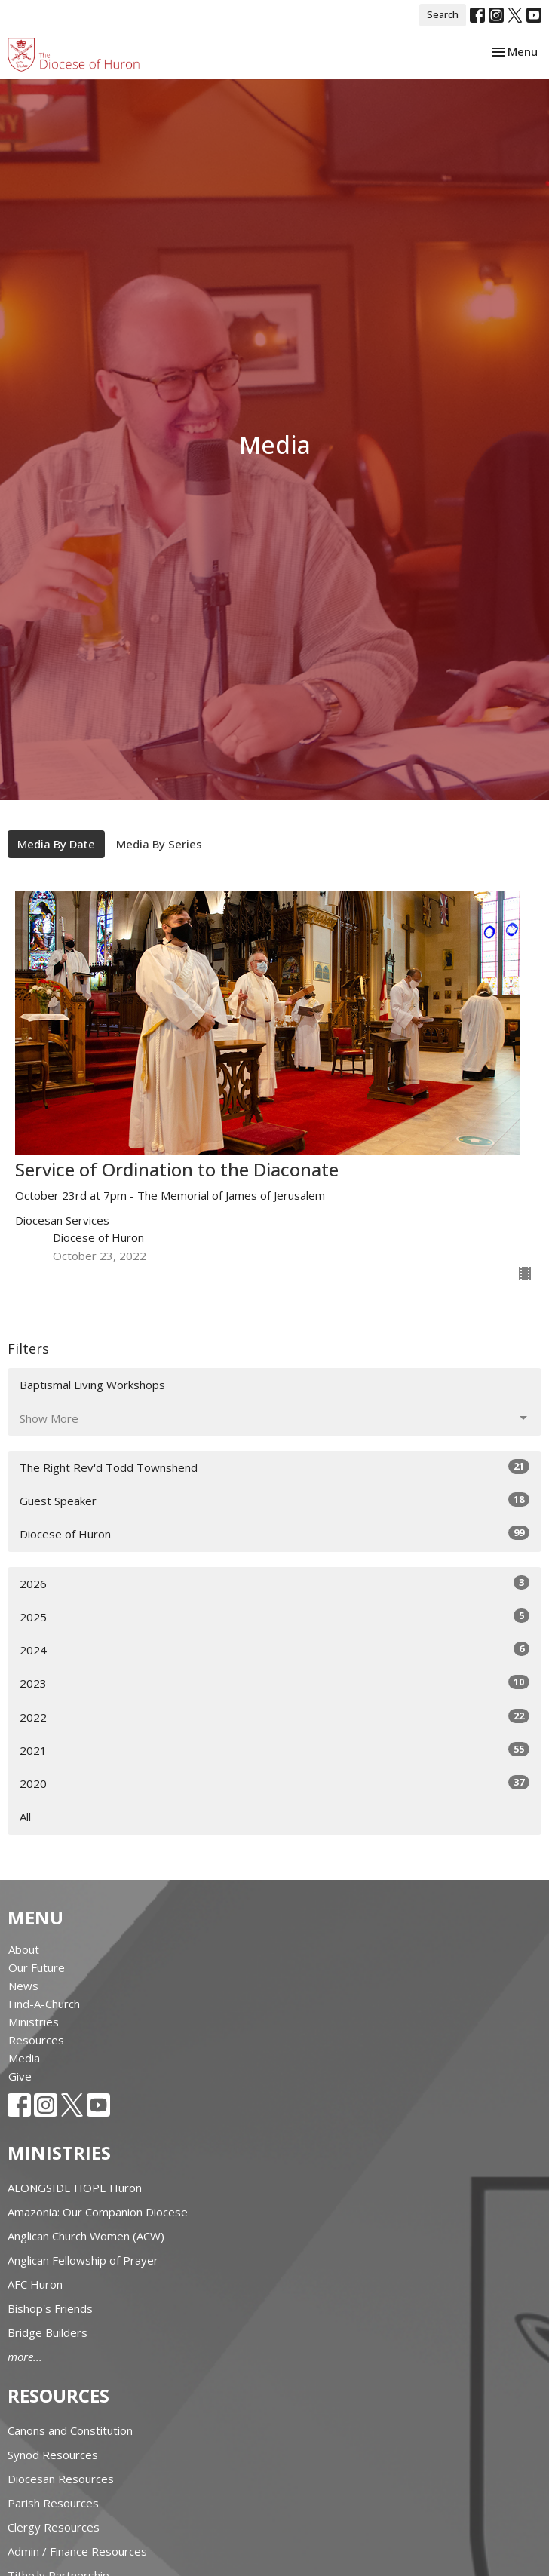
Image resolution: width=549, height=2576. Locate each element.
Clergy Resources (54, 2527)
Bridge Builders (47, 2332)
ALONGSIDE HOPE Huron (75, 2187)
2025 (274, 1616)
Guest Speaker (274, 1500)
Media (24, 2057)
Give (20, 2076)
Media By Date (56, 843)
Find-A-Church (44, 2003)
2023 (274, 1683)
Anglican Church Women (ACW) (86, 2235)
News (23, 1985)
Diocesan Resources (61, 2478)
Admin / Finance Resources (77, 2551)
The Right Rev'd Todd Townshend (274, 1467)
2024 (274, 1650)
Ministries (33, 2021)
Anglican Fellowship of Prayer (83, 2260)
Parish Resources (53, 2502)
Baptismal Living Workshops (92, 1384)
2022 (274, 1717)
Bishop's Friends (50, 2308)
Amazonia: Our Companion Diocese (98, 2211)
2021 (274, 1750)
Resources (36, 2039)
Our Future (36, 1967)
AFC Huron (35, 2284)
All (25, 1816)
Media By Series (159, 843)
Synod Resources (53, 2454)
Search (443, 14)
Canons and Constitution (70, 2430)
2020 (274, 1783)
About (23, 1949)
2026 (274, 1583)
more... (25, 2356)
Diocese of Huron (274, 1533)
